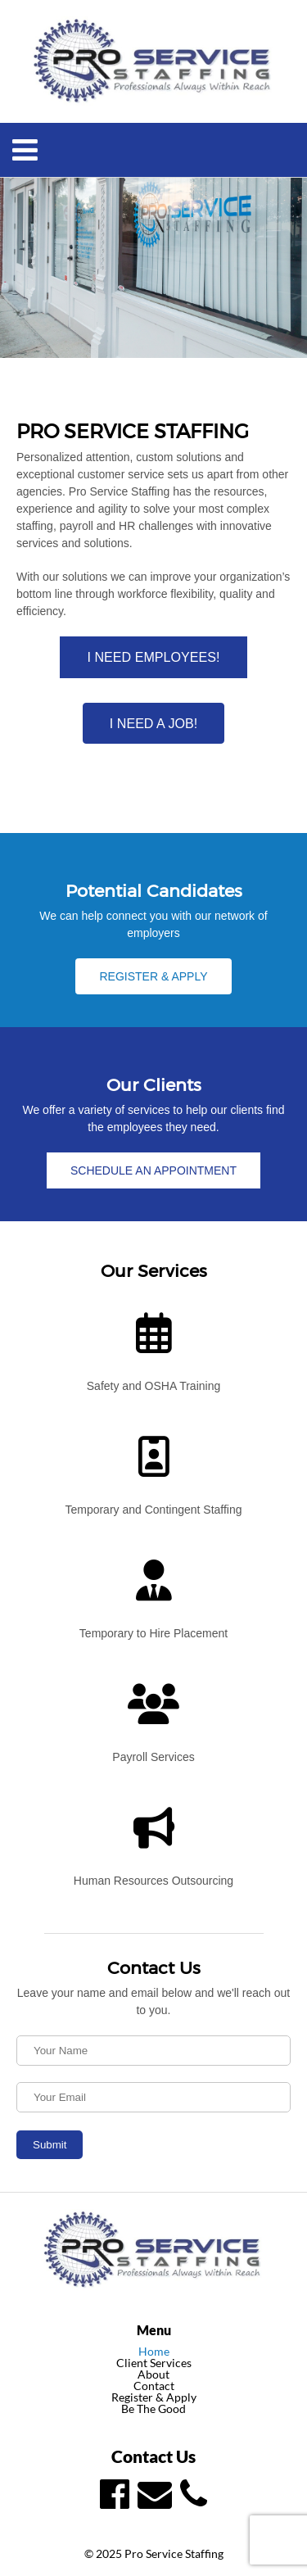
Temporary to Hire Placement (153, 1633)
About (153, 2374)
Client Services (154, 2363)
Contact (153, 2386)
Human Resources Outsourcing (153, 1880)
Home (153, 2351)
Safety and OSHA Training (153, 1385)
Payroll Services (153, 1756)
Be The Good (153, 2408)
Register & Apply (153, 2397)
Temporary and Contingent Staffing (153, 1509)
